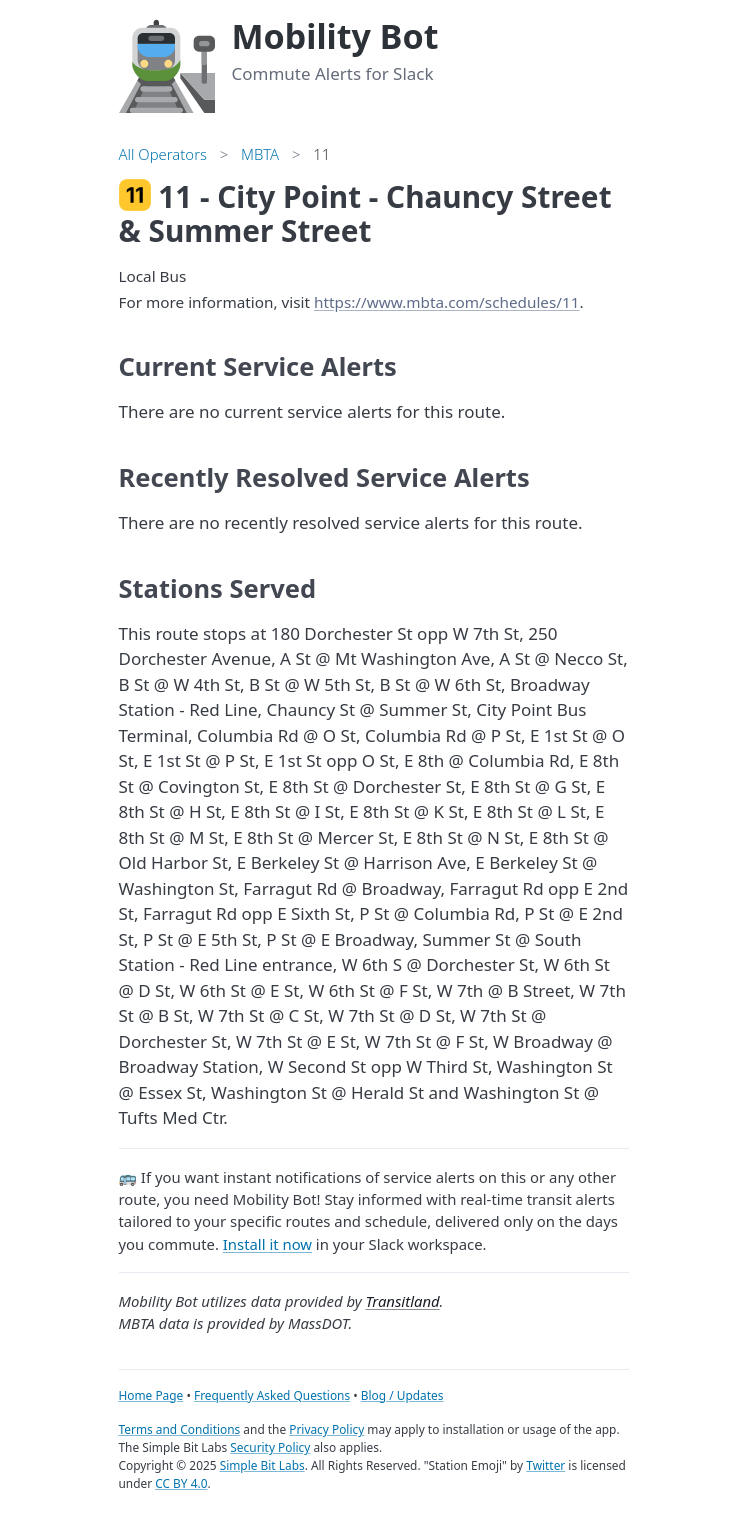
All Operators (163, 154)
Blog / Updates (402, 1395)
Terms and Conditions (180, 1429)
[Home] (167, 63)
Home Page (151, 1395)
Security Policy (270, 1447)
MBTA (260, 154)
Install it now (267, 1244)
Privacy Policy (326, 1429)
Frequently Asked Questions (272, 1395)
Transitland (403, 1301)
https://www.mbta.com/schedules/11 (446, 302)
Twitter (545, 1465)
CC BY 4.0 (181, 1483)
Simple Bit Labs (262, 1465)
